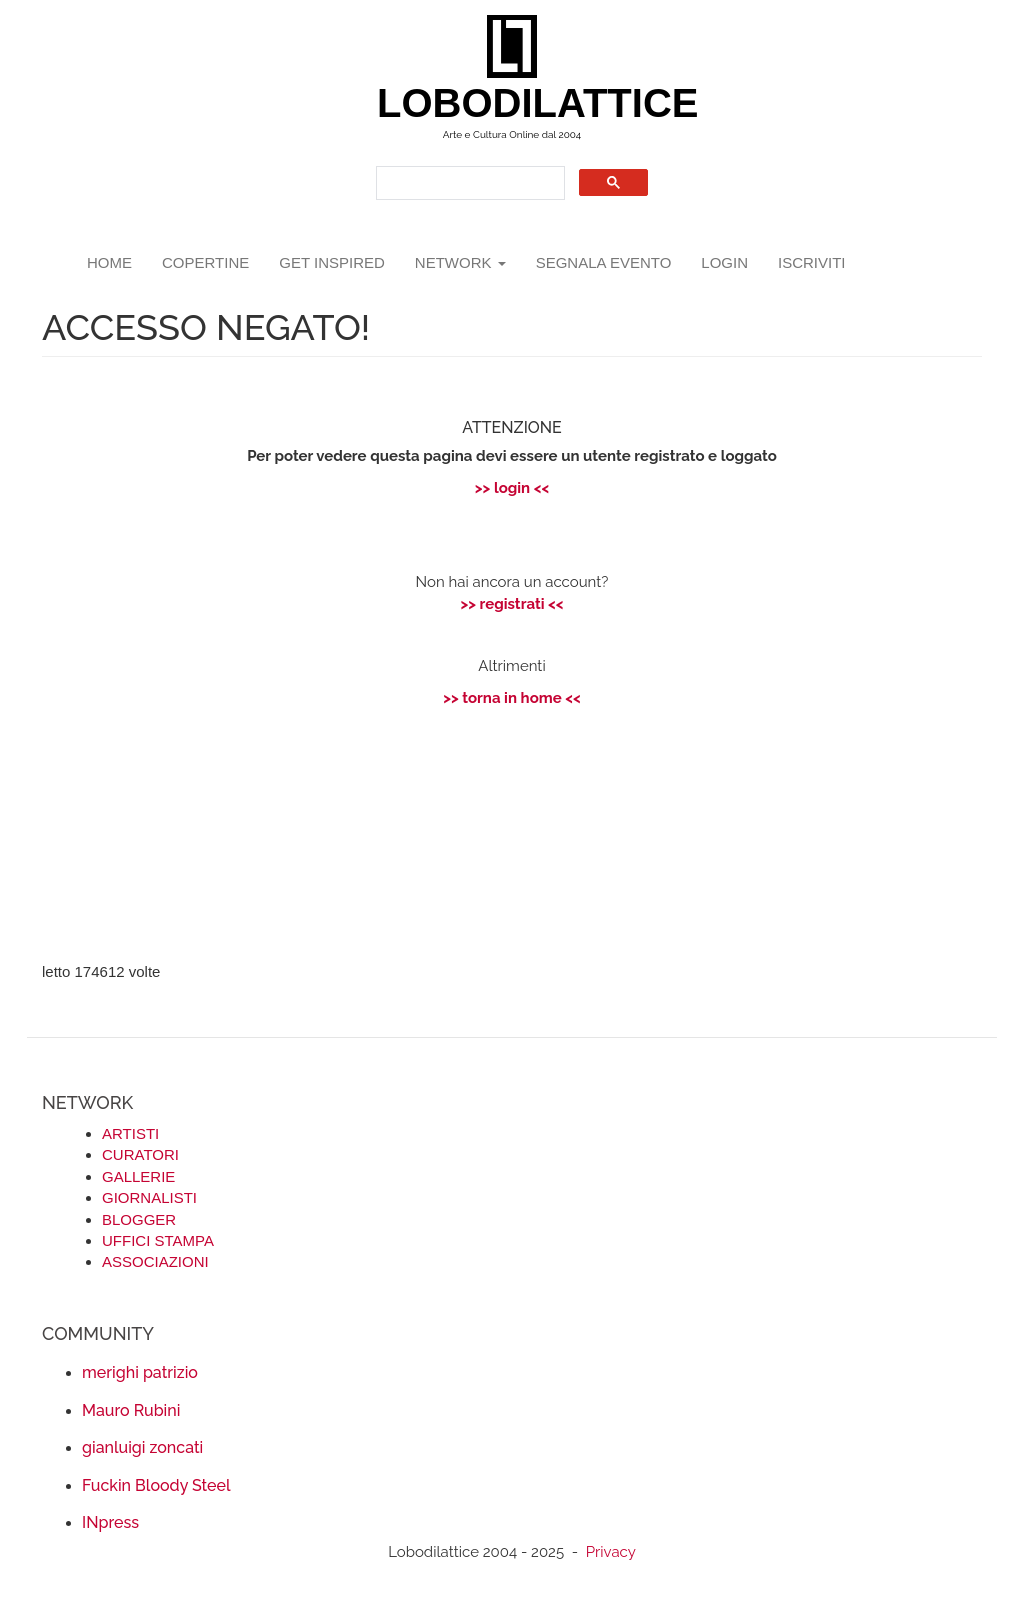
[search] (468, 183)
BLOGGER (139, 1219)
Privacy (611, 1552)
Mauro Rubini (131, 1410)
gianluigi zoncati (142, 1447)
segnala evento (604, 262)
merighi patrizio (140, 1372)
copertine (205, 262)
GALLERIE (138, 1176)
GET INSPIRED (332, 262)
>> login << (512, 488)
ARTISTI (130, 1133)
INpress (110, 1522)
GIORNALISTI (149, 1197)
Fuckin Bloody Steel (156, 1485)
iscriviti (812, 262)
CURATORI (140, 1154)
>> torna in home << (512, 698)
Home (109, 262)
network (460, 262)
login (724, 262)
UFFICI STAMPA (158, 1240)
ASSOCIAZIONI (155, 1261)
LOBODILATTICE (519, 103)
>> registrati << (511, 604)
